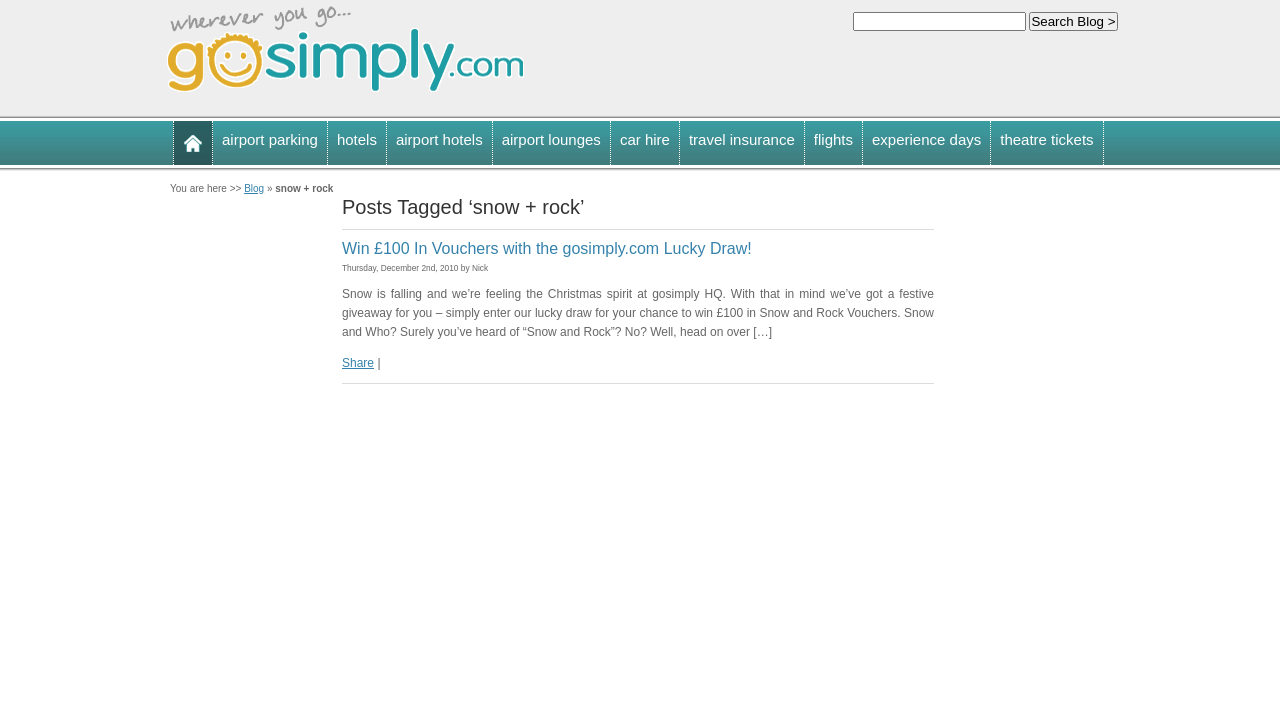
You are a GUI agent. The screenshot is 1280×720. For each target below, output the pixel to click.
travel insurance (742, 139)
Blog (254, 188)
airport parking (270, 139)
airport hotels (439, 139)
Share (358, 363)
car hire (645, 139)
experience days (926, 139)
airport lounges (551, 139)
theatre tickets (1046, 139)
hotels (357, 139)
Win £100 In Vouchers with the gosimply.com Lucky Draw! (547, 248)
